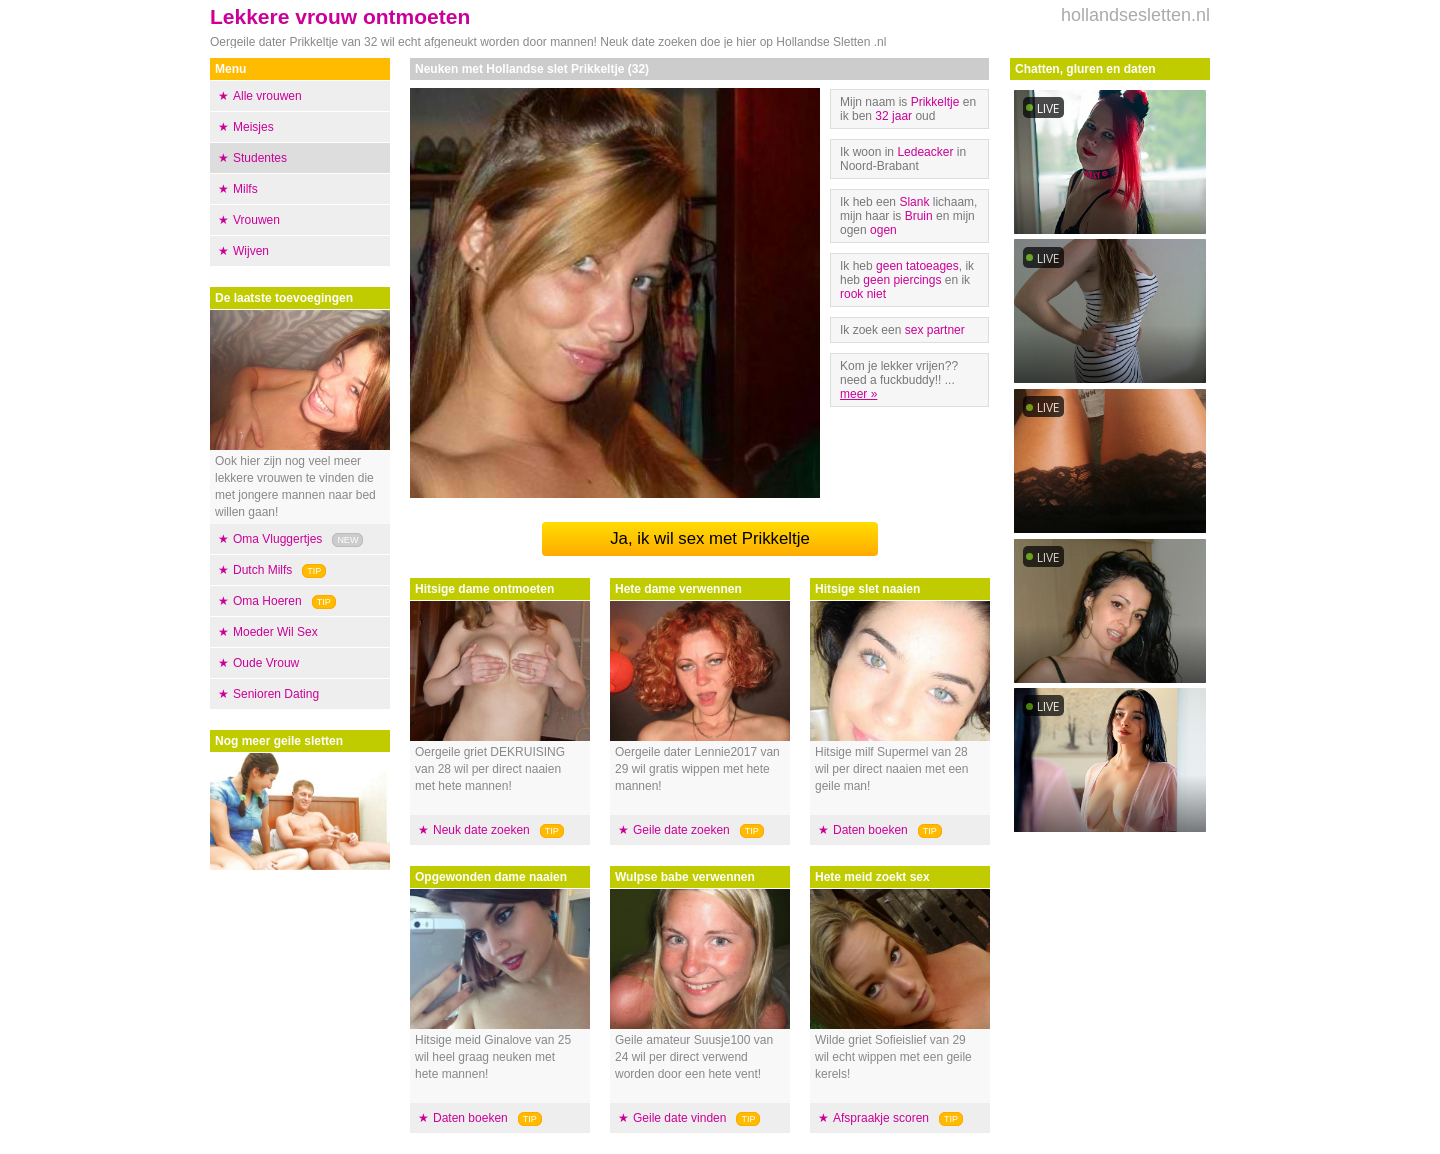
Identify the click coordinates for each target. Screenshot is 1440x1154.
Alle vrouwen (267, 96)
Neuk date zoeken (481, 830)
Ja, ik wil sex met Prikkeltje (710, 538)
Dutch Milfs (262, 570)
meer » (858, 394)
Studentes (260, 158)
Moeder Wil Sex (275, 632)
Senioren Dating (276, 694)
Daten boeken (470, 1118)
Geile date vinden (679, 1118)
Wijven (251, 251)
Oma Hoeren (267, 601)
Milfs (245, 189)
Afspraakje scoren (881, 1118)
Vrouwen (256, 220)
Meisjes (253, 127)
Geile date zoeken (681, 830)
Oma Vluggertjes (277, 539)
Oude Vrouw (266, 663)
